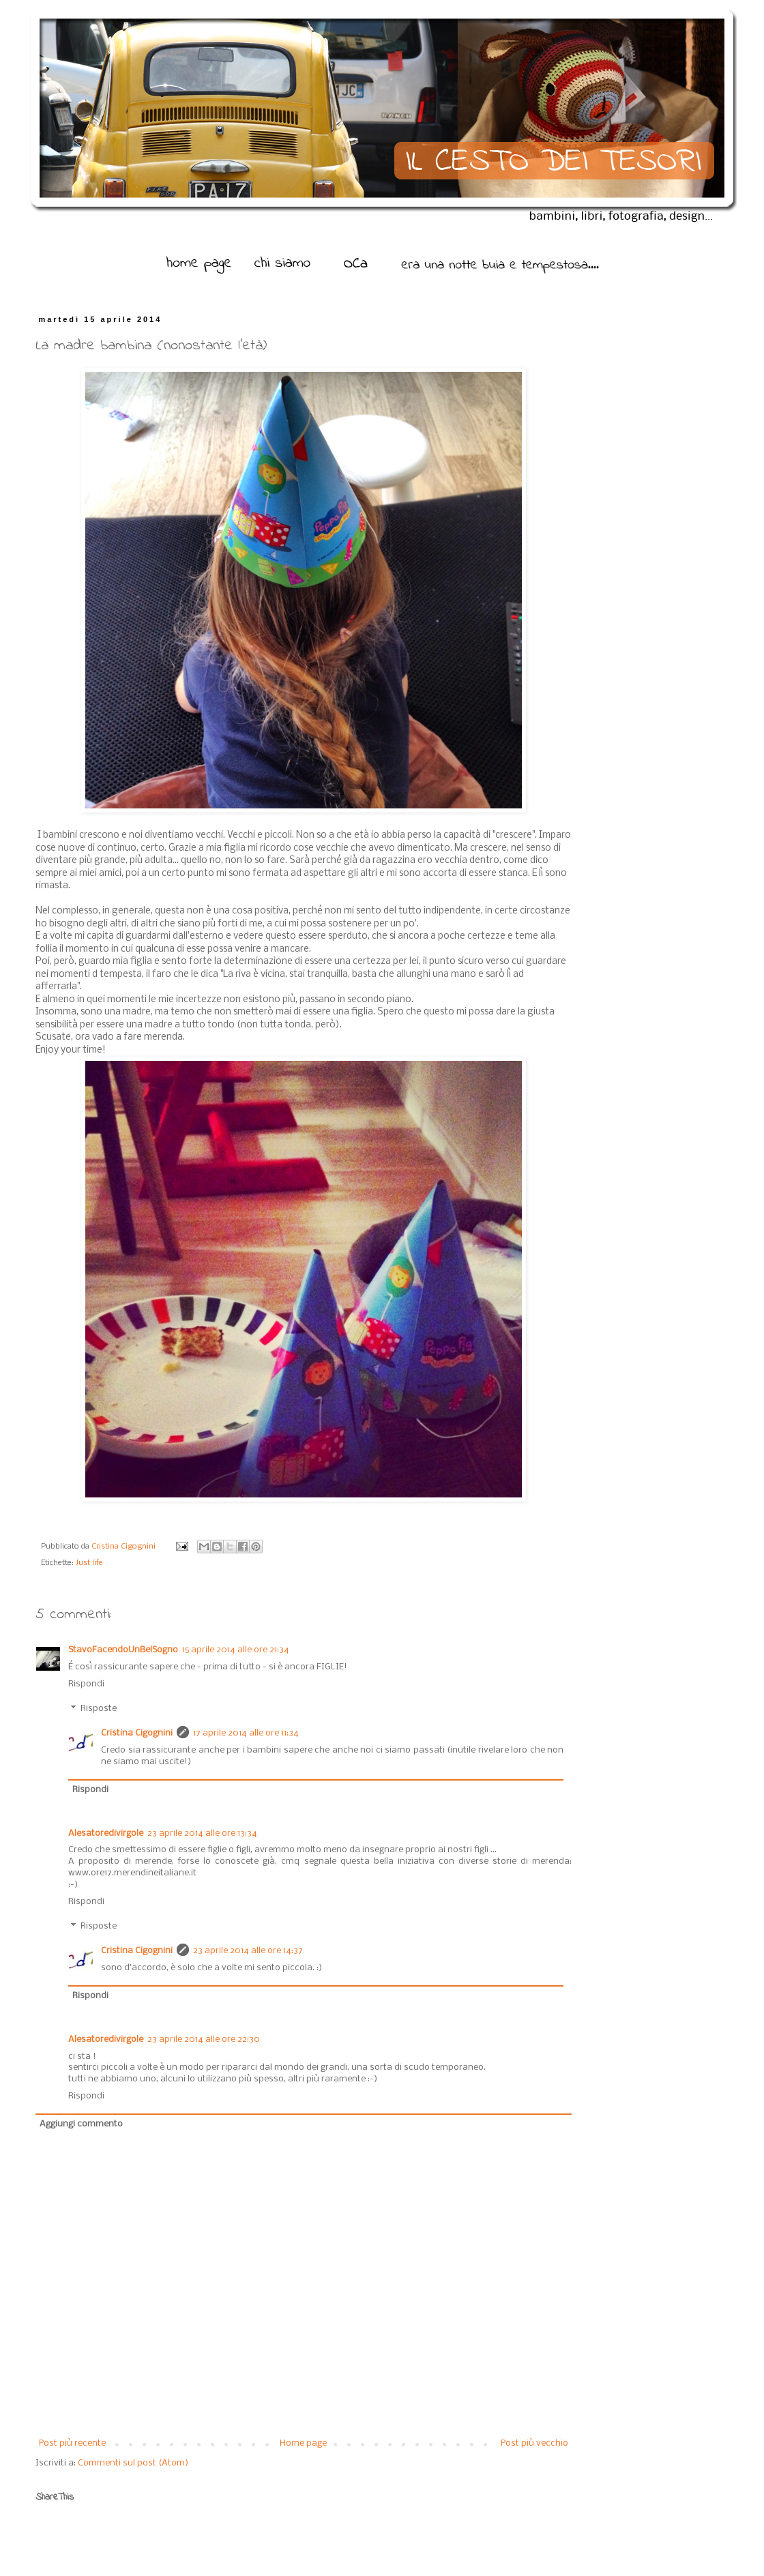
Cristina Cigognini (124, 1546)
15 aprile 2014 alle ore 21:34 (235, 1649)
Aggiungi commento (81, 2124)
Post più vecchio (534, 2443)
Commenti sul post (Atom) (133, 2463)
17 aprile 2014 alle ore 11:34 (246, 1733)
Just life (89, 1563)
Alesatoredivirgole (105, 1833)
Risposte (98, 1709)
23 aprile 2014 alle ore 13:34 (202, 1833)
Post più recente (72, 2443)
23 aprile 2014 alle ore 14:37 (248, 1950)
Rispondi (86, 1684)
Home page (303, 2443)
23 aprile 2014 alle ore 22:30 (203, 2039)
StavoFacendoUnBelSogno (123, 1649)
